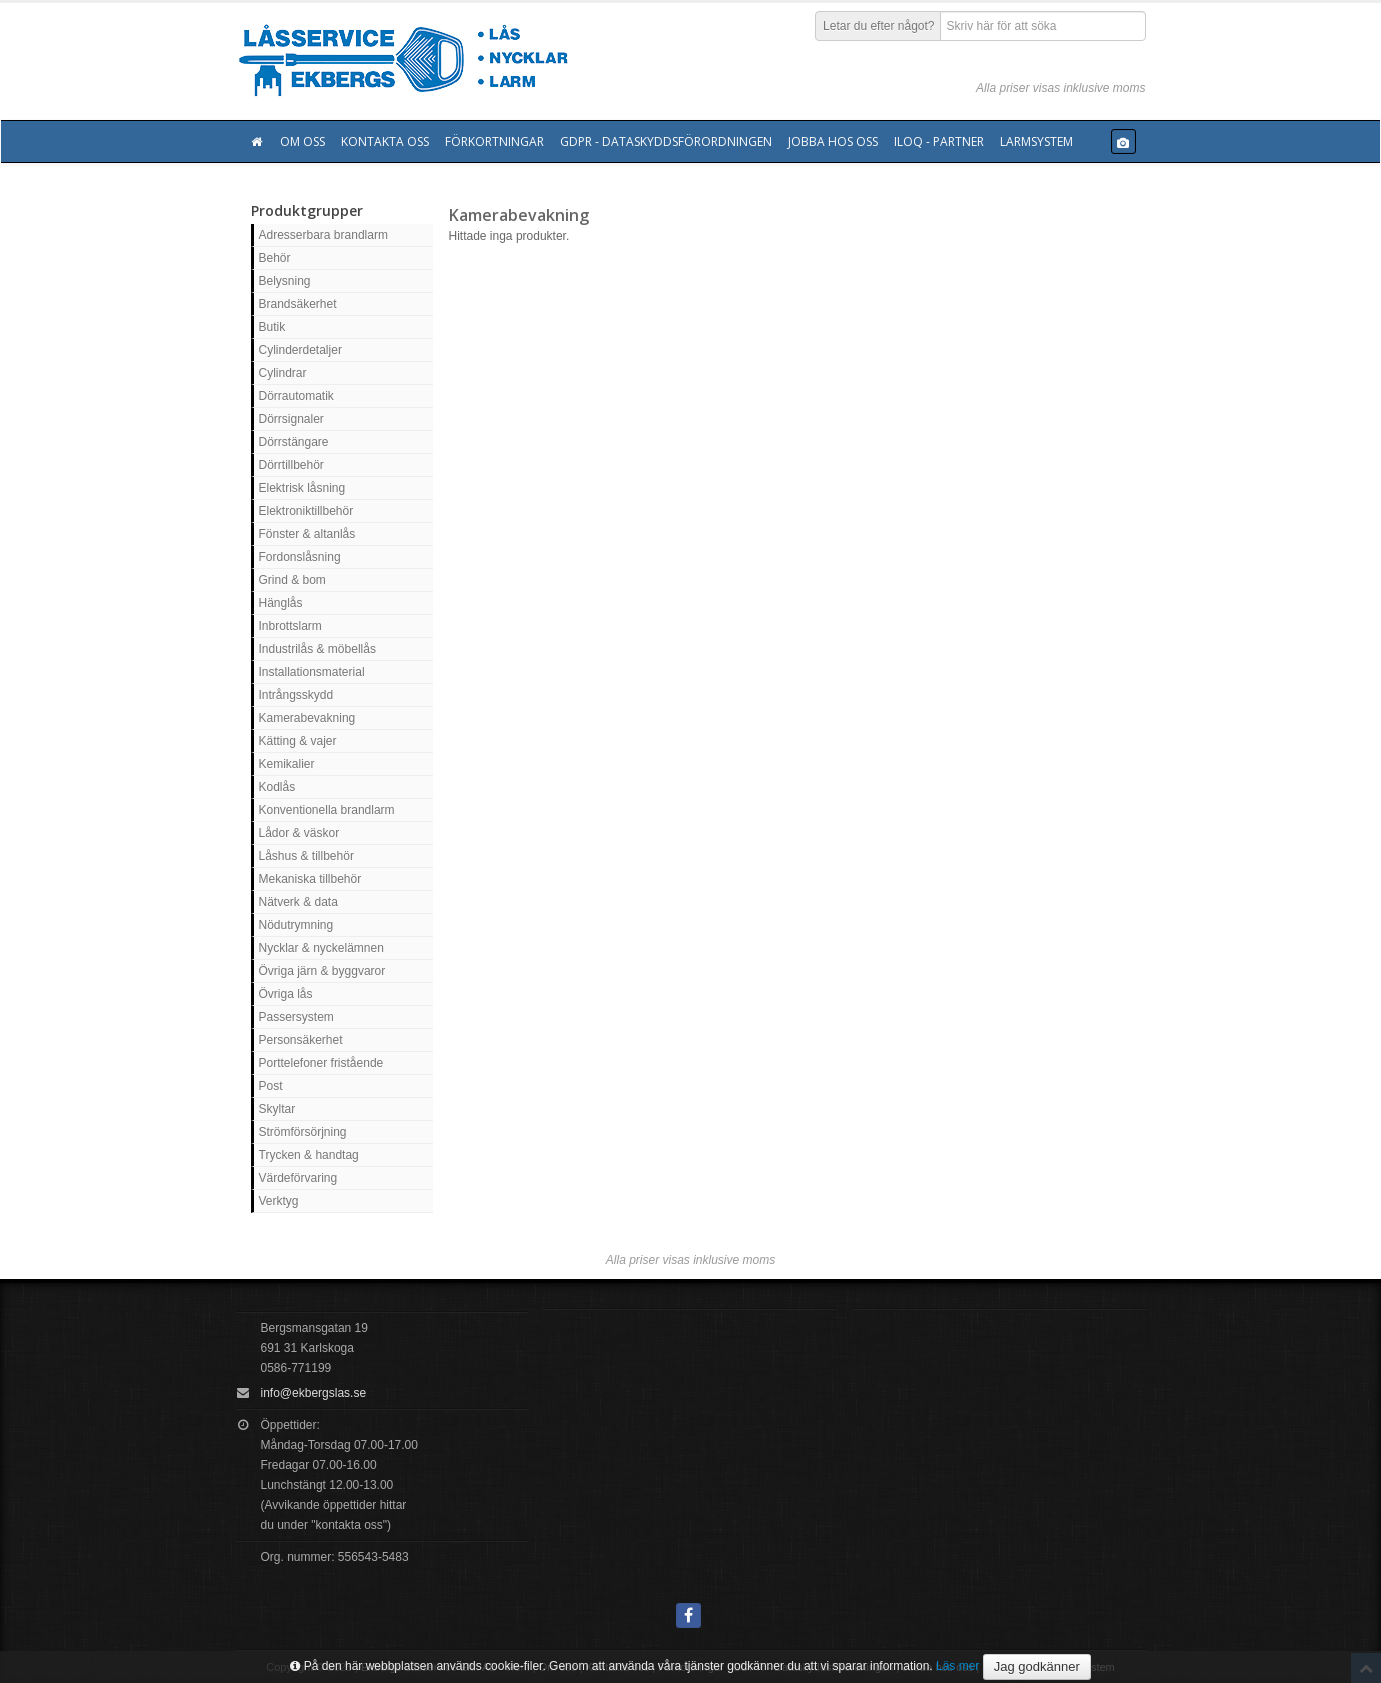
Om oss (302, 141)
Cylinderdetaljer (300, 350)
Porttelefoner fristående (321, 1063)
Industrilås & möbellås (317, 649)
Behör (275, 258)
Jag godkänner (1037, 1666)
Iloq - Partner (939, 141)
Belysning (285, 281)
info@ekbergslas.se (314, 1393)
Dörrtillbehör (291, 465)
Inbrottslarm (290, 626)
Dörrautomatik (296, 396)
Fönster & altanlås (307, 534)
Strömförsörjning (303, 1132)
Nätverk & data (298, 902)
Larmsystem (1036, 141)
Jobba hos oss (833, 141)
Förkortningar (494, 141)
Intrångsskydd (296, 695)
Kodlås (277, 787)
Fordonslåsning (300, 557)
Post (271, 1086)
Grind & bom (292, 580)
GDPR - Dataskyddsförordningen (666, 141)
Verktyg (279, 1201)
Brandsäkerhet (298, 304)
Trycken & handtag (309, 1155)
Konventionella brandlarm (327, 810)
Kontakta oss (385, 141)
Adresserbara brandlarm (323, 235)
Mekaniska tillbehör (310, 879)
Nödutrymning (296, 925)
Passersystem (296, 1017)
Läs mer (957, 1666)
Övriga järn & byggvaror (322, 971)
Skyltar (277, 1109)
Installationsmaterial (312, 672)
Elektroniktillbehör (306, 511)
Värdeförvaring (298, 1178)
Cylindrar (283, 373)
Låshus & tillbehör (306, 856)
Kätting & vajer (298, 741)
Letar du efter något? (878, 26)
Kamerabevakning (307, 718)
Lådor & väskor (299, 833)
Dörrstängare (294, 442)
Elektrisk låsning (302, 488)
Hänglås (281, 603)
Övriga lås (286, 994)
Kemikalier (287, 764)
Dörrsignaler (291, 419)
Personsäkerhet (301, 1040)
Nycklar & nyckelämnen (321, 948)
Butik (272, 327)
